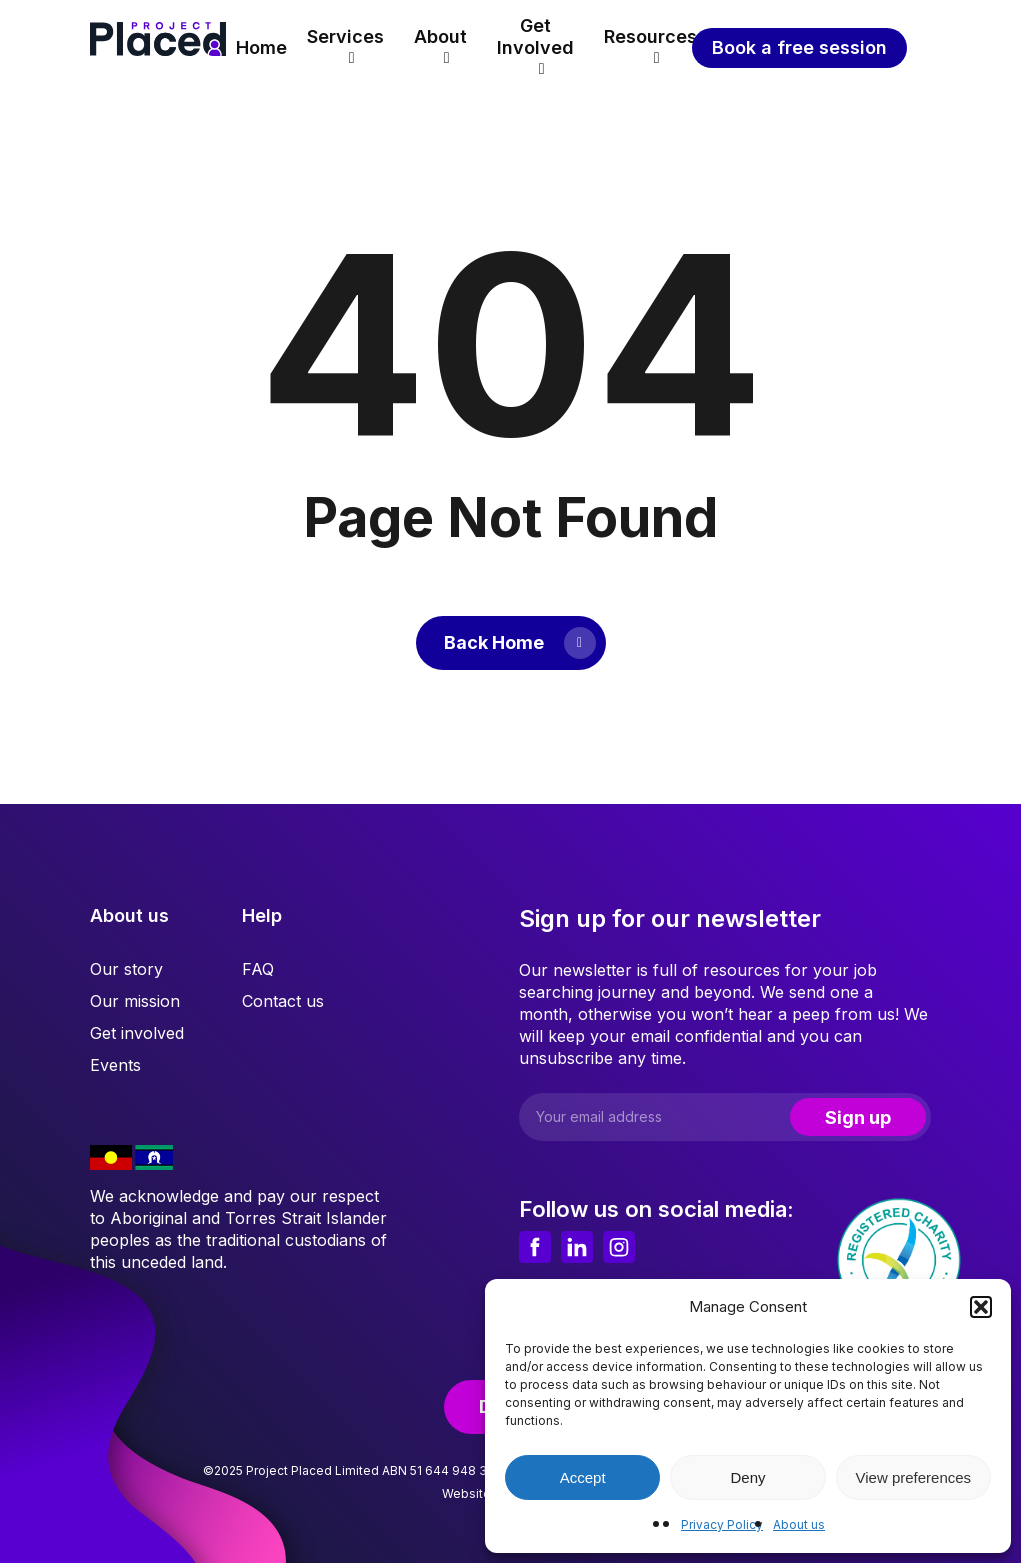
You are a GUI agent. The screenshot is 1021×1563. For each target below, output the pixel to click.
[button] (981, 1307)
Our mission (135, 1001)
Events (115, 1065)
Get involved (137, 1033)
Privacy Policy (722, 1524)
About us (799, 1524)
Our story (126, 969)
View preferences (914, 1477)
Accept (583, 1477)
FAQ (258, 969)
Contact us (283, 1001)
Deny (747, 1477)
